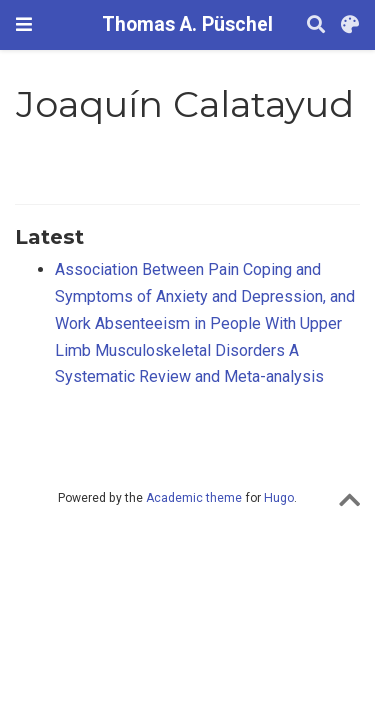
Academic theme (194, 498)
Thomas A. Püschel (187, 24)
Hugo (279, 498)
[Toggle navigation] (24, 24)
